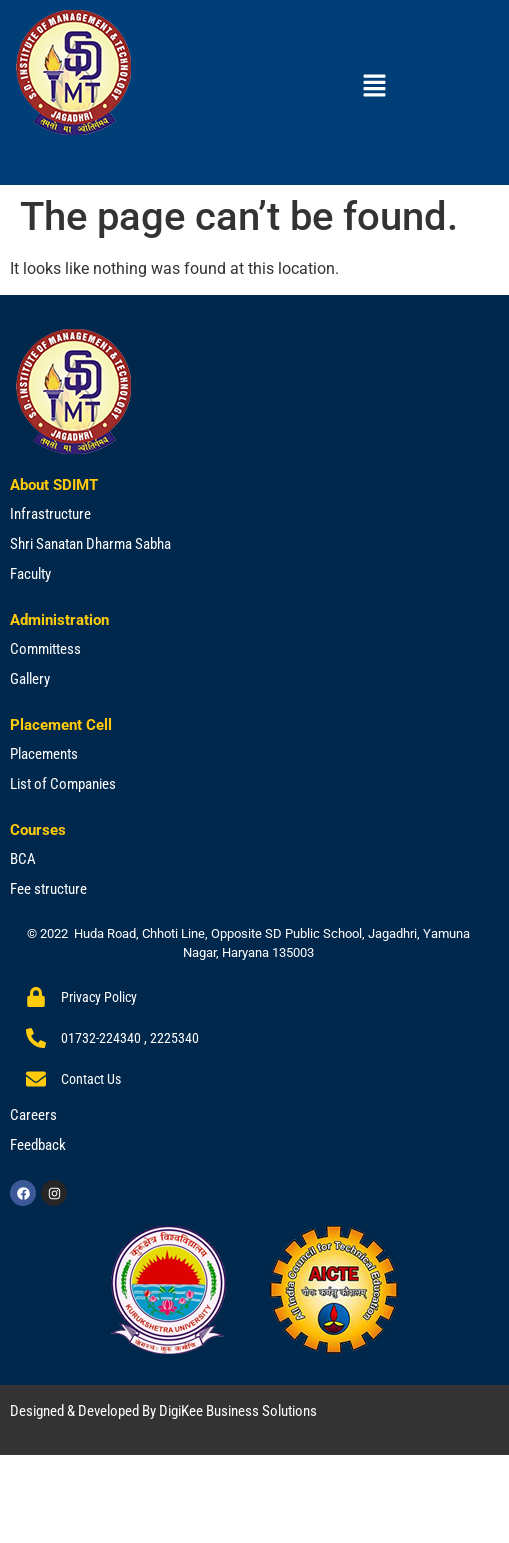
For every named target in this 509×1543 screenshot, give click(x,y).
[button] (374, 87)
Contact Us (91, 1079)
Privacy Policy (99, 997)
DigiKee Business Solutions (238, 1411)
